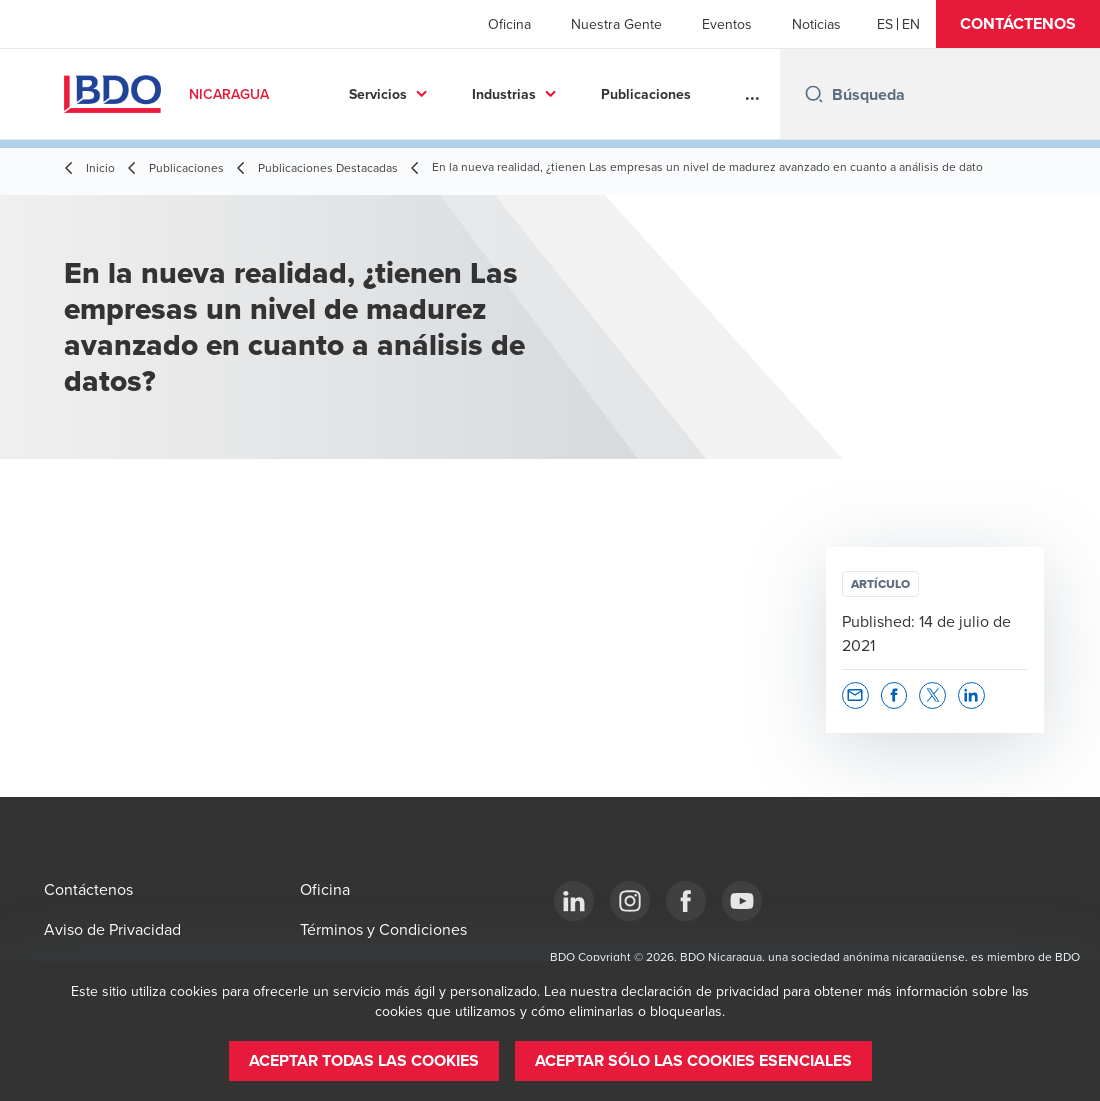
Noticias (816, 24)
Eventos (727, 24)
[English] (911, 24)
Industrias (504, 94)
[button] (1018, 24)
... (752, 94)
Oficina (509, 24)
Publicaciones (646, 94)
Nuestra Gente (616, 24)
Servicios (378, 94)
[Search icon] (814, 94)
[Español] (885, 24)
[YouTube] (742, 901)
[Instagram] (630, 901)
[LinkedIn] (574, 901)
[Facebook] (686, 901)
